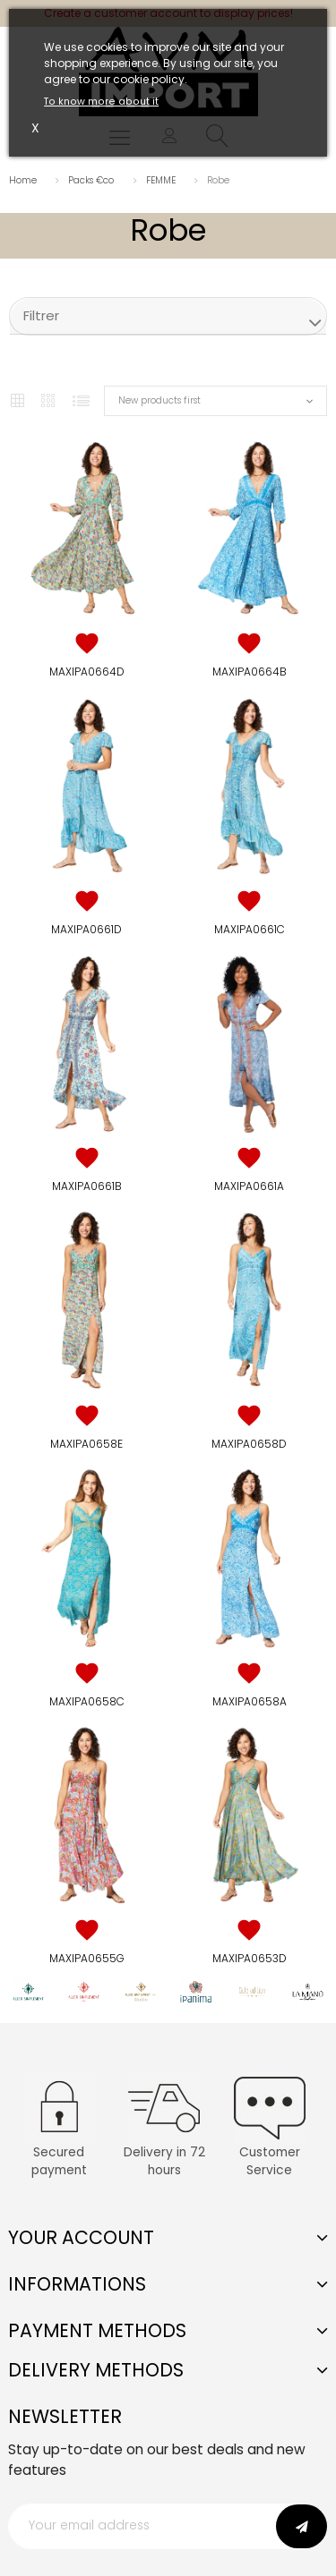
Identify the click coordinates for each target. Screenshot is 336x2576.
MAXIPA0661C (249, 929)
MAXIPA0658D (249, 1443)
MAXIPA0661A (249, 1186)
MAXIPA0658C (87, 1701)
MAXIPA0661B (87, 1186)
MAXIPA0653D (249, 1958)
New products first (159, 400)
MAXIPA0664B (249, 671)
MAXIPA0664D (87, 671)
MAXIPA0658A (249, 1701)
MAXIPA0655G (87, 1958)
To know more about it (101, 101)
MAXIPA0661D (86, 929)
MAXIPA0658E (86, 1443)
